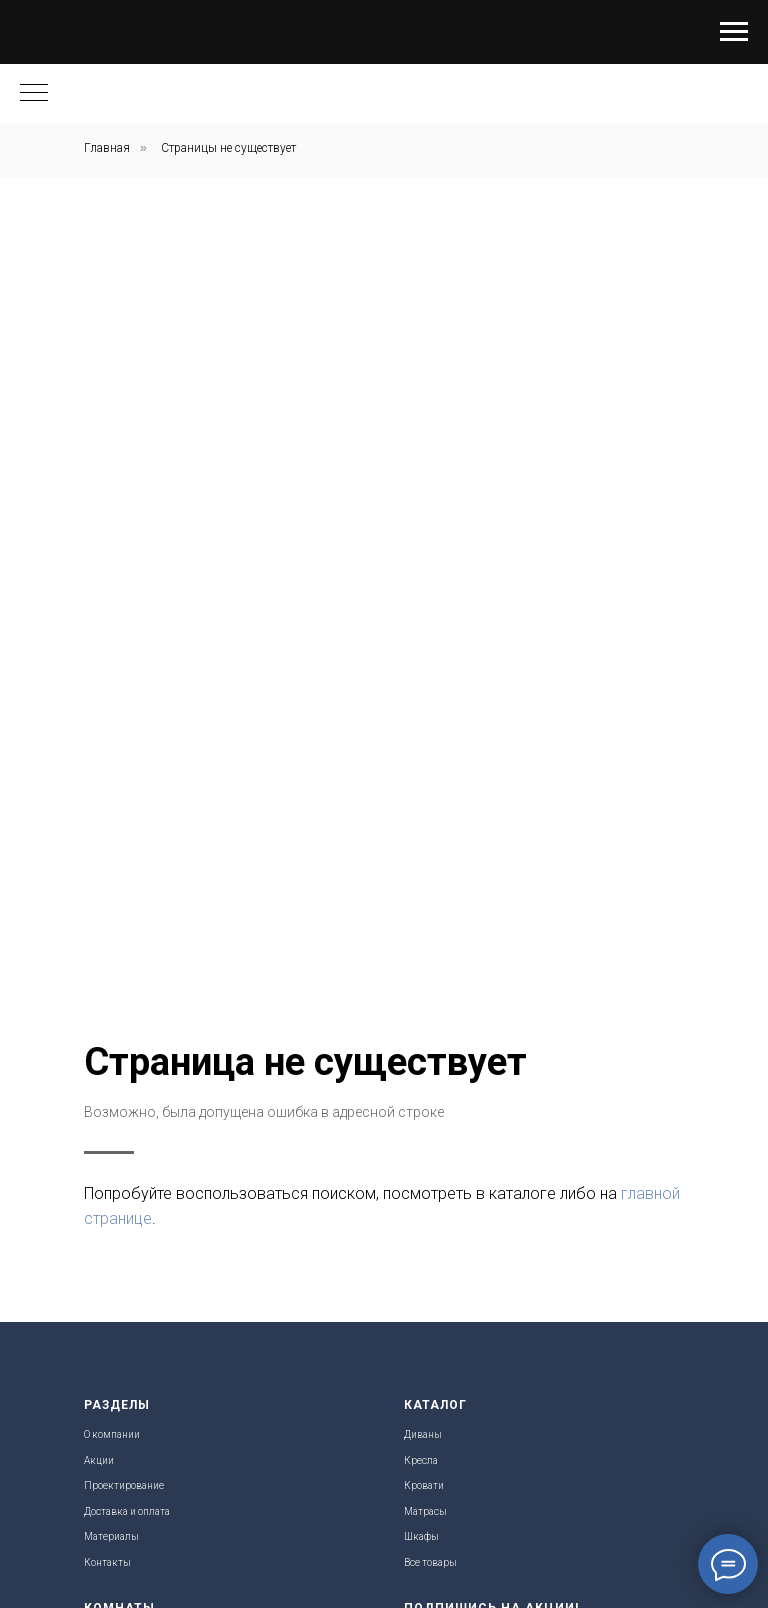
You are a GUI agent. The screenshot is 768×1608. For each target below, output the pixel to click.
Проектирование (124, 1485)
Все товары (430, 1562)
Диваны (423, 1434)
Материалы (111, 1536)
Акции (99, 1460)
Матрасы (425, 1511)
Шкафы (421, 1536)
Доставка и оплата (127, 1511)
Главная (107, 148)
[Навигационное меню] (734, 32)
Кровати (424, 1485)
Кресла (421, 1460)
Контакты (107, 1562)
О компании (112, 1434)
